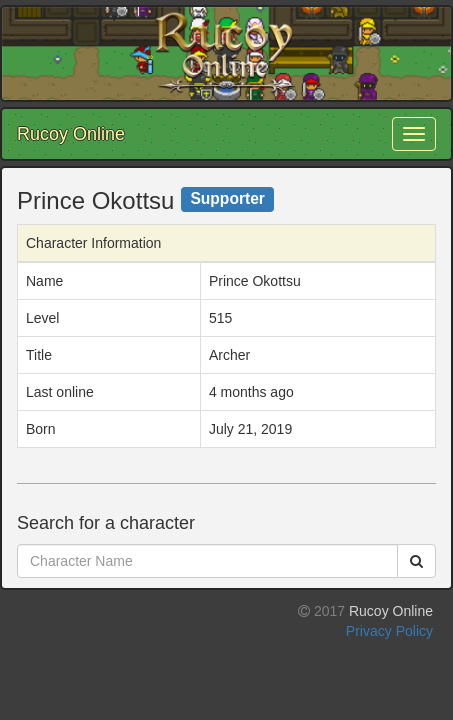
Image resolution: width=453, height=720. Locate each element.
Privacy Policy (389, 631)
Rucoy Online (71, 134)
